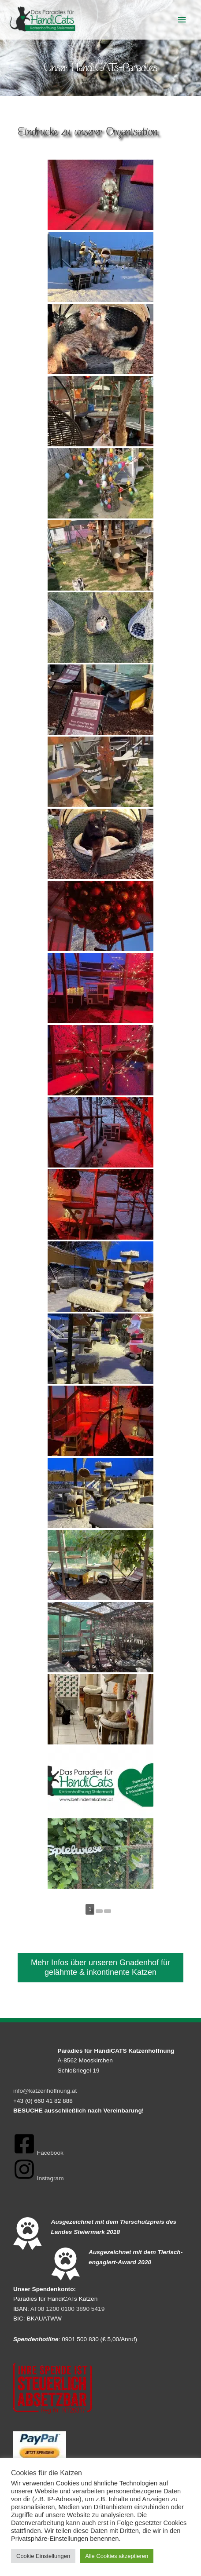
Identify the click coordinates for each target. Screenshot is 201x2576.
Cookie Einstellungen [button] (43, 2556)
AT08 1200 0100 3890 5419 (67, 2309)
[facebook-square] (38, 2152)
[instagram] (38, 2178)
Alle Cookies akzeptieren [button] (116, 2556)
